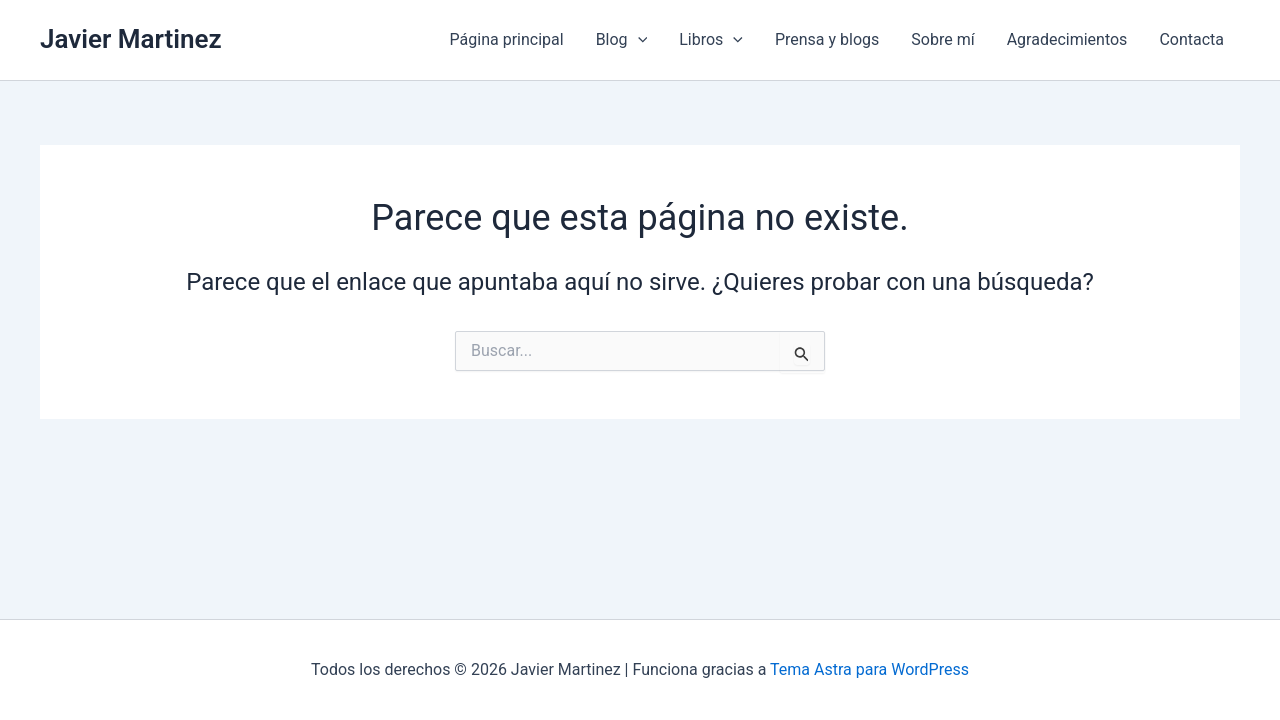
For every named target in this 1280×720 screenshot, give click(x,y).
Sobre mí (942, 39)
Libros (711, 40)
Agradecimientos (1067, 39)
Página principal (507, 39)
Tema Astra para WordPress (869, 669)
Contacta (1191, 39)
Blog (622, 40)
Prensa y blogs (827, 39)
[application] (638, 40)
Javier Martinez (131, 39)
